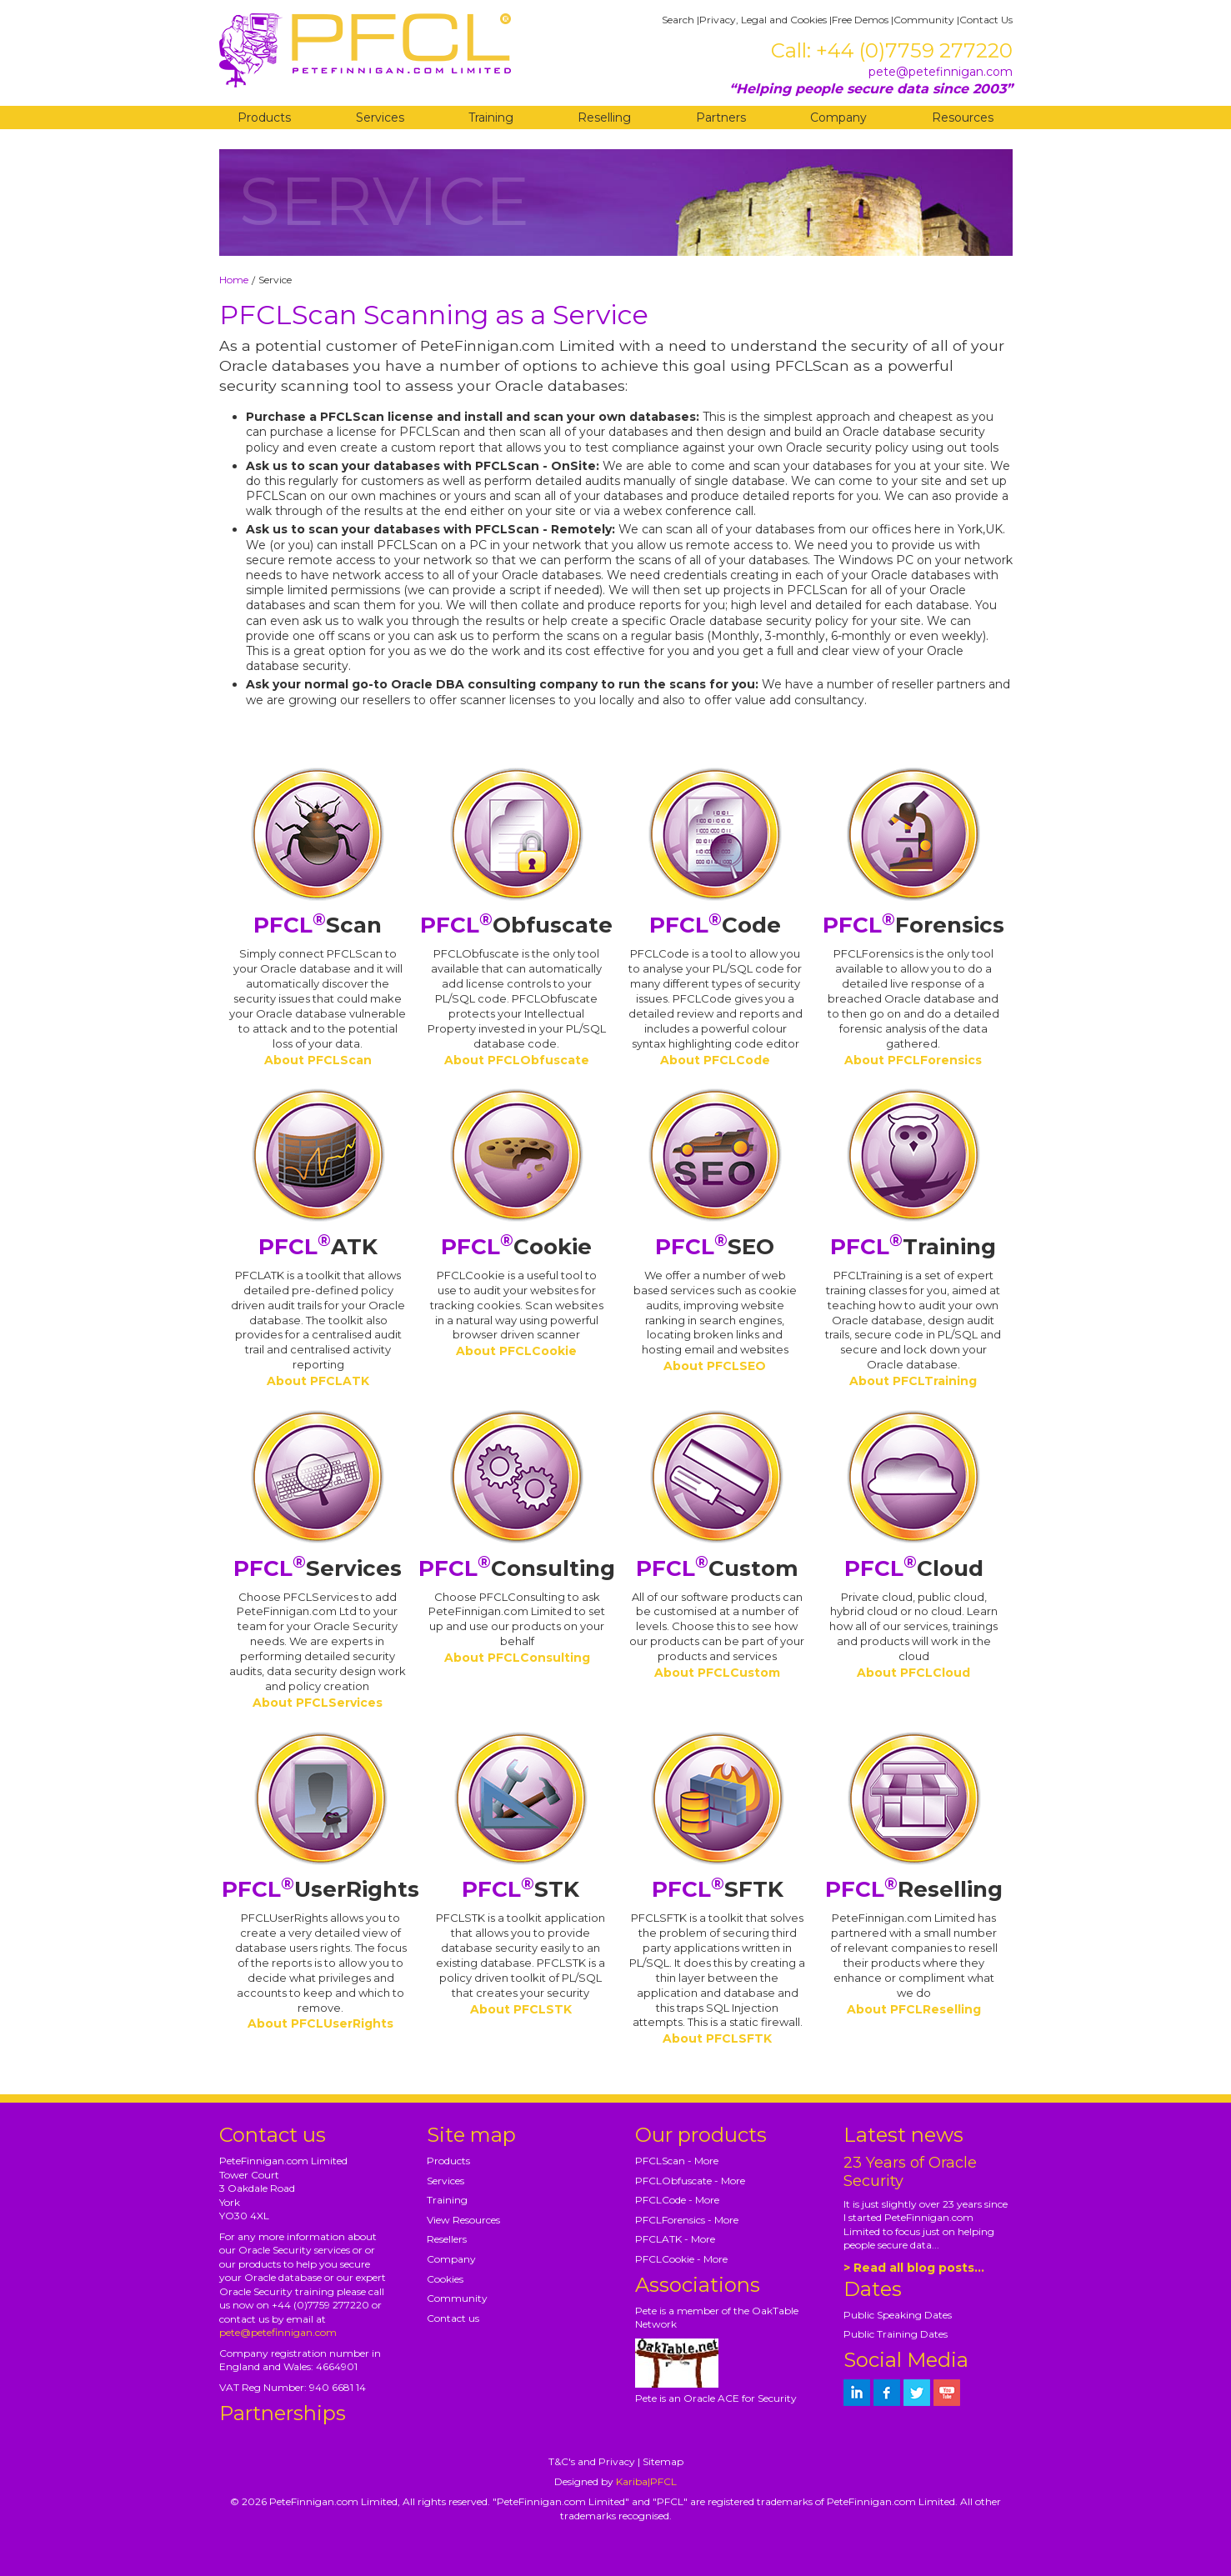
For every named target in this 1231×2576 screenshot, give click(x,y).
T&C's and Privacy (591, 2461)
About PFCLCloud (913, 1672)
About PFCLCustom (717, 1672)
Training (490, 117)
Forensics (913, 925)
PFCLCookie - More (681, 2259)
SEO (714, 1246)
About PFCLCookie (516, 1350)
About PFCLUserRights (320, 2023)
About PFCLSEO (714, 1365)
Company (838, 117)
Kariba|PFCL (646, 2481)
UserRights (320, 1889)
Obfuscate (516, 925)
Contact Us (986, 19)
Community (923, 19)
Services (380, 117)
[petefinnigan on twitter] (916, 2392)
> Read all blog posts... (913, 2267)
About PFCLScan (318, 1060)
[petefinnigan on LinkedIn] (856, 2392)
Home (233, 279)
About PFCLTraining (913, 1380)
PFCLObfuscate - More (690, 2180)
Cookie (516, 1246)
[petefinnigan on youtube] (946, 2392)
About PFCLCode (715, 1060)
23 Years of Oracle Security (910, 2171)
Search (678, 19)
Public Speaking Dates (897, 2314)
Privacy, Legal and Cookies (763, 19)
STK (520, 1889)
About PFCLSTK (521, 2009)
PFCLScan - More (676, 2160)
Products (264, 117)
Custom (717, 1568)
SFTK (717, 1889)
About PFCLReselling (914, 2009)
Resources (962, 117)
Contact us (453, 2318)
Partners (721, 117)
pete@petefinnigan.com (940, 71)
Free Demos (860, 19)
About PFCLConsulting (517, 1657)
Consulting (516, 1568)
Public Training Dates (895, 2334)
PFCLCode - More (677, 2199)
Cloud (913, 1568)
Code (715, 925)
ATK (318, 1246)
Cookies (445, 2279)
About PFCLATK (318, 1380)
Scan (317, 925)
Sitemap (663, 2461)
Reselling (604, 117)
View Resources (463, 2219)
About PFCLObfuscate (516, 1060)
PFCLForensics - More (686, 2219)
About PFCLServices (318, 1702)
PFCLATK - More (675, 2239)
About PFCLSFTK (717, 2038)
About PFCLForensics (913, 1060)
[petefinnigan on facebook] (886, 2392)
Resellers (447, 2239)
